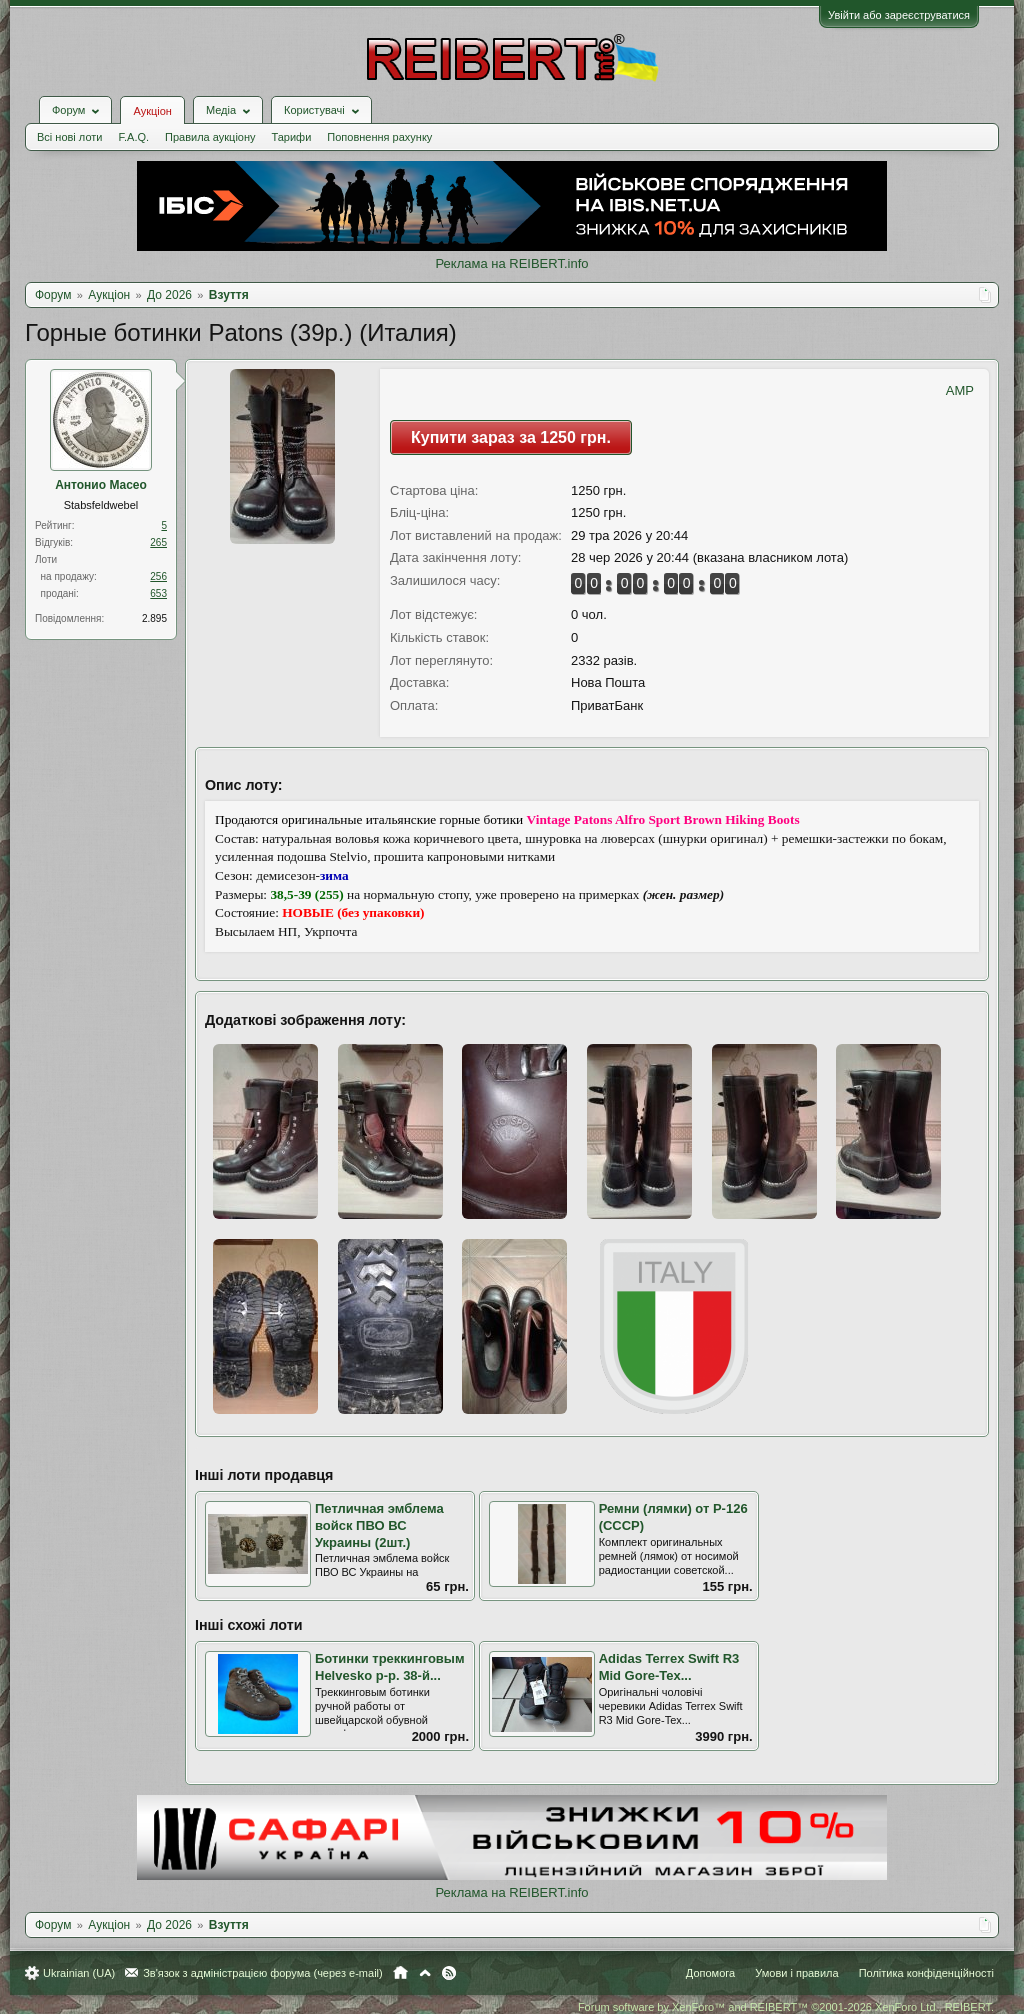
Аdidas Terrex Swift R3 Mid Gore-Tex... (669, 1667)
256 (158, 576)
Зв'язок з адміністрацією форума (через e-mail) (263, 1973)
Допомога (710, 1973)
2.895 (154, 618)
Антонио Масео (101, 485)
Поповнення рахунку (379, 137)
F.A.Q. (133, 137)
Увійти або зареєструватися (899, 15)
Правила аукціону (210, 137)
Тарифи (292, 137)
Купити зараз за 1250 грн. (511, 437)
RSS (449, 1973)
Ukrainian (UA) (79, 1973)
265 (158, 542)
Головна (400, 1973)
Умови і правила (796, 1973)
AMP (960, 390)
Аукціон (152, 111)
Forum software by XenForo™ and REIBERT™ (786, 2007)
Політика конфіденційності (926, 1973)
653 (158, 593)
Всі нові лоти (69, 137)
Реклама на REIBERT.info (511, 263)
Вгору (425, 1973)
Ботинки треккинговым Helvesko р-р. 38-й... (390, 1667)
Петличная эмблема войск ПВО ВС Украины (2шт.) (379, 1525)
